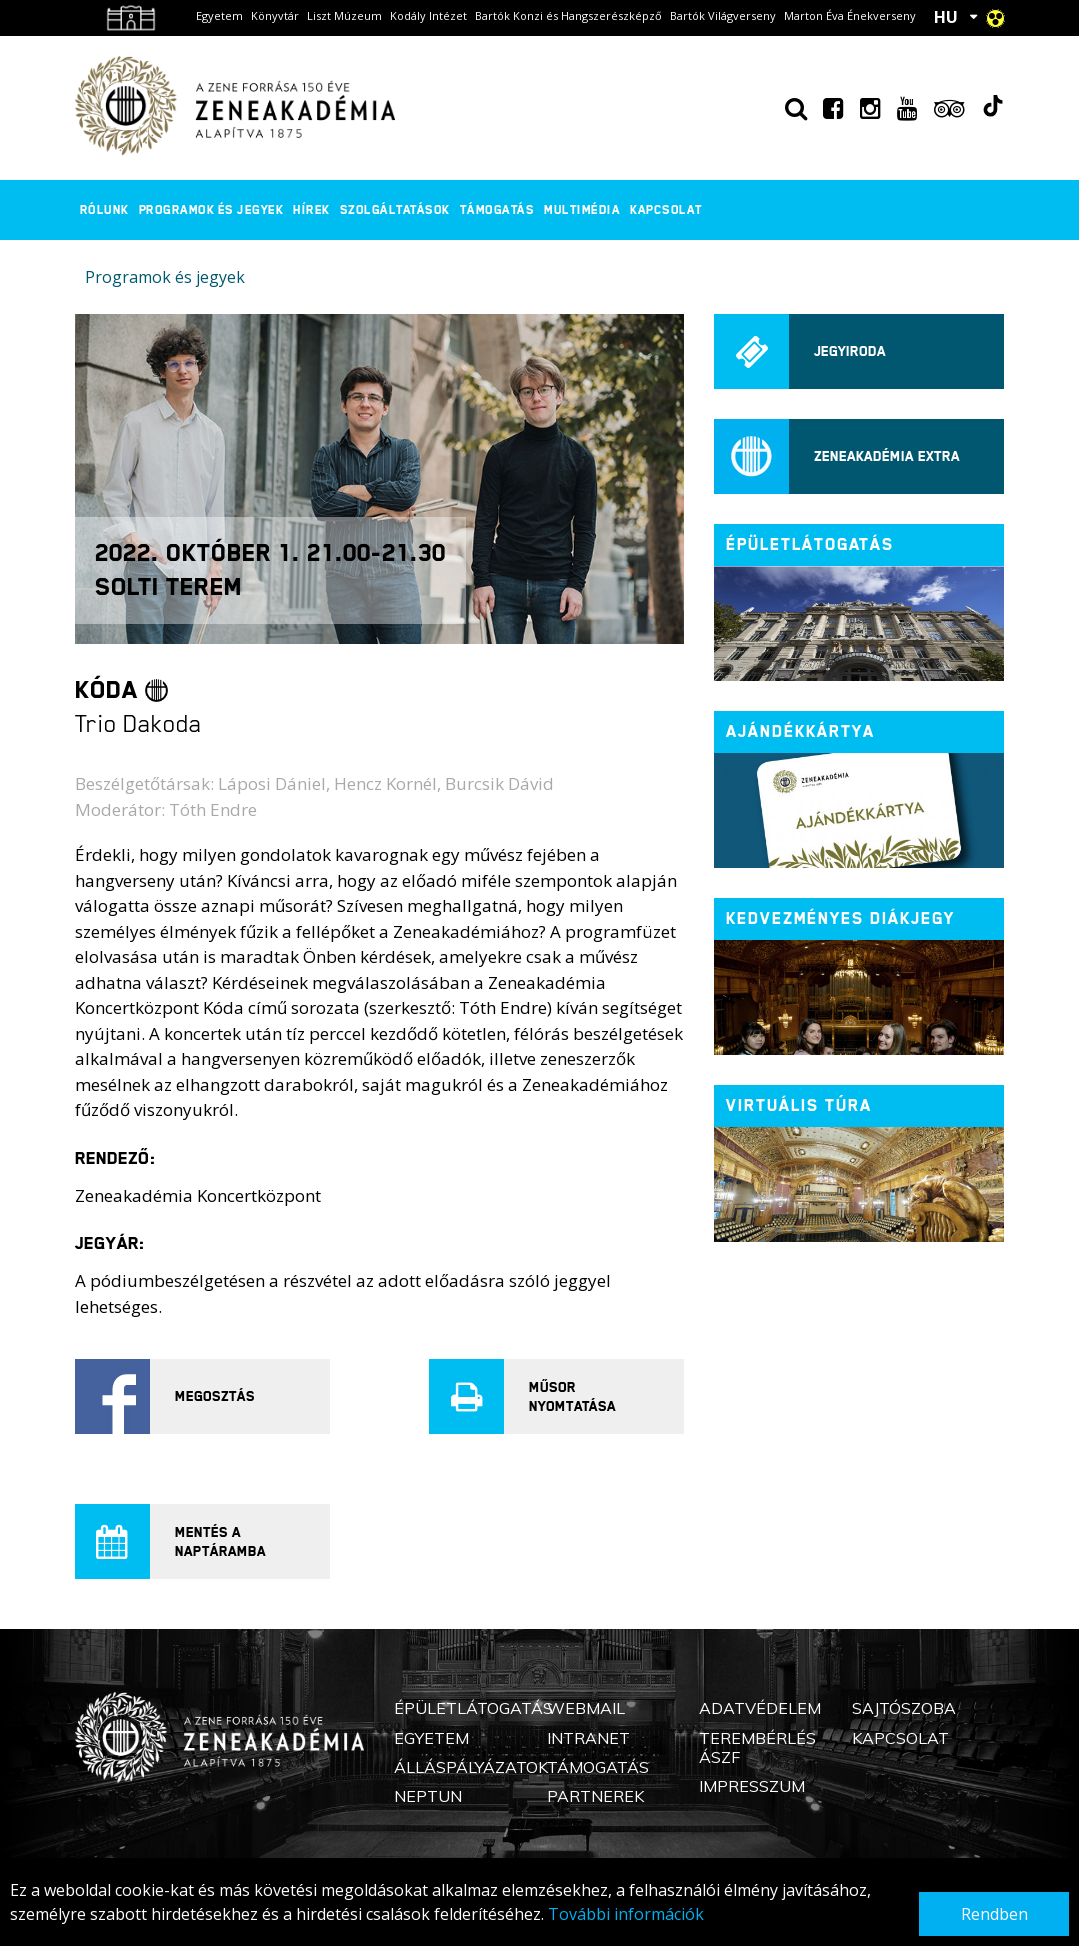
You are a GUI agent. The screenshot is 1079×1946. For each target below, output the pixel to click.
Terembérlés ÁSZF (757, 1747)
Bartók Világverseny (723, 15)
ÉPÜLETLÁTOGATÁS (810, 544)
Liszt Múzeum (344, 15)
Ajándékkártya (800, 731)
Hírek (311, 210)
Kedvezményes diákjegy (840, 918)
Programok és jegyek (211, 210)
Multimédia (582, 210)
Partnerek (595, 1796)
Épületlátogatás (473, 1708)
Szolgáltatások (395, 210)
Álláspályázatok (471, 1767)
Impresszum (752, 1786)
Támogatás (497, 210)
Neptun (428, 1796)
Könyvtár (275, 15)
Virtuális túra (799, 1105)
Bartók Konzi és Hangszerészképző (568, 15)
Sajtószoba (904, 1708)
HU (946, 17)
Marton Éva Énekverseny (850, 15)
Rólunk (104, 210)
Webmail (586, 1708)
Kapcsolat (666, 210)
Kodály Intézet (428, 15)
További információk (626, 1914)
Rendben (994, 1914)
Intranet (588, 1738)
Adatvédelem (760, 1708)
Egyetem (219, 15)
